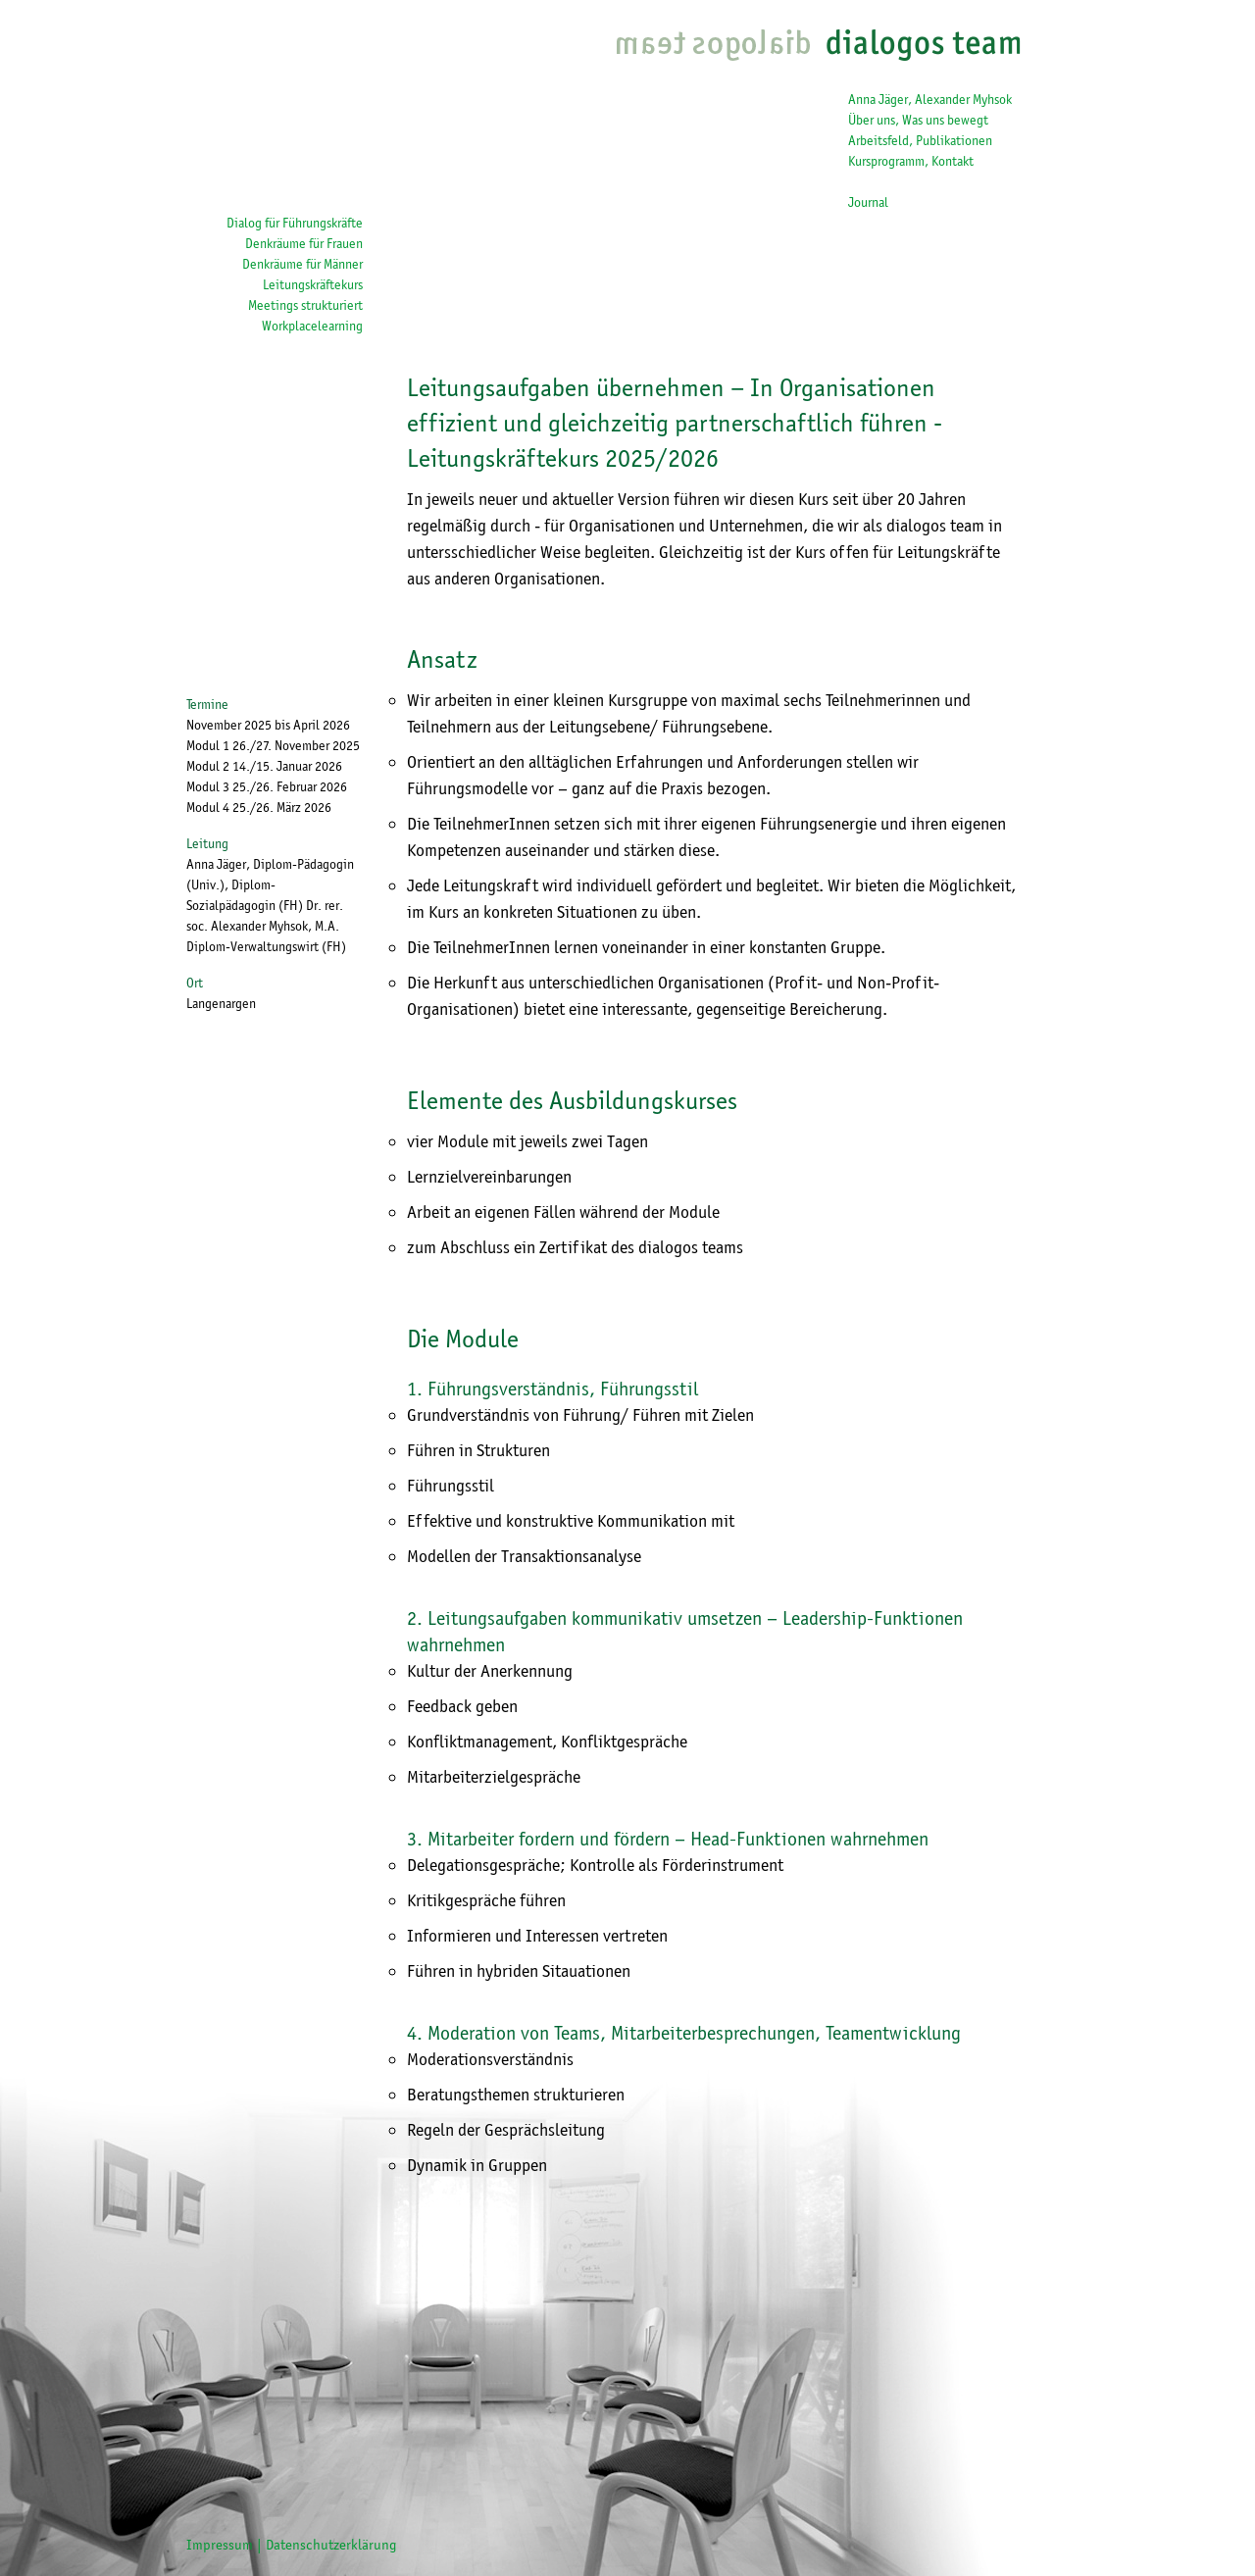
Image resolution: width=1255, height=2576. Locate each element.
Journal (868, 202)
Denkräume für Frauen (304, 243)
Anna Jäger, (880, 99)
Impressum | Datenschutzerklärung (291, 2544)
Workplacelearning (312, 325)
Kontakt (952, 161)
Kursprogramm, (889, 161)
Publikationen (954, 140)
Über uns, (875, 119)
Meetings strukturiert (305, 305)
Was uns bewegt (945, 119)
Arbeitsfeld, (882, 140)
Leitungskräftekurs (313, 284)
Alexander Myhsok (963, 99)
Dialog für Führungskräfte (294, 222)
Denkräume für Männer (302, 264)
